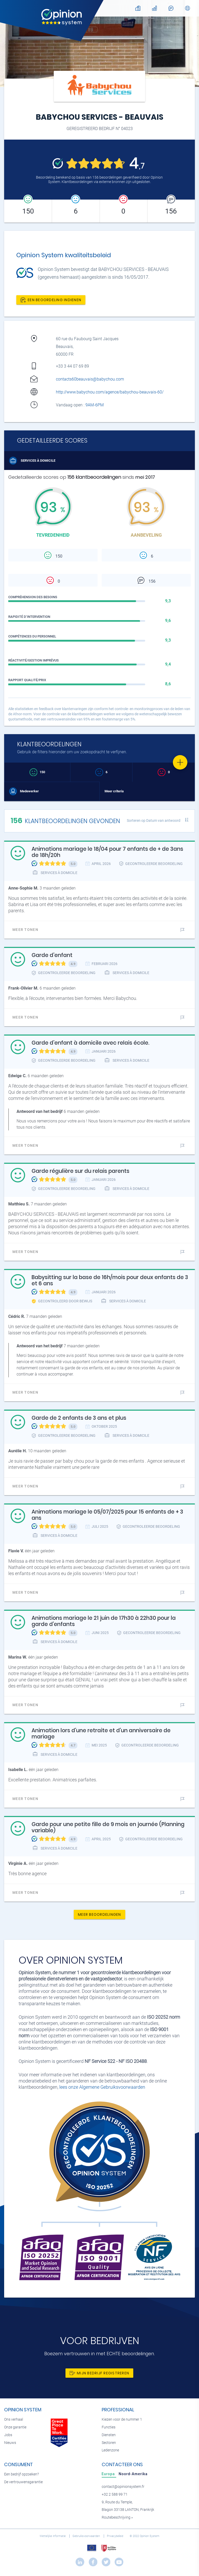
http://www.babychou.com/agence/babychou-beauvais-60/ (110, 392)
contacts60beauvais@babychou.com (90, 379)
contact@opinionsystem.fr (123, 2486)
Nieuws (10, 2443)
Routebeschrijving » (117, 2517)
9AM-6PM (95, 404)
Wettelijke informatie (53, 2536)
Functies (108, 2427)
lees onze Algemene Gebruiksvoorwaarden (102, 2087)
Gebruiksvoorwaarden (86, 2536)
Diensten (109, 2435)
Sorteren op (153, 820)
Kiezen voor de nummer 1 (122, 2419)
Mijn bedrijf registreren (99, 2373)
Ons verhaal (13, 2419)
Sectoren (109, 2443)
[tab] (109, 2474)
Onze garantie (15, 2427)
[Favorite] (180, 762)
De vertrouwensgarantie (23, 2482)
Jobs (8, 2435)
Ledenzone (110, 2450)
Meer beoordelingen (99, 1914)
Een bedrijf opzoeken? (21, 2474)
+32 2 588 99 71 (115, 2494)
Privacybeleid (115, 2536)
